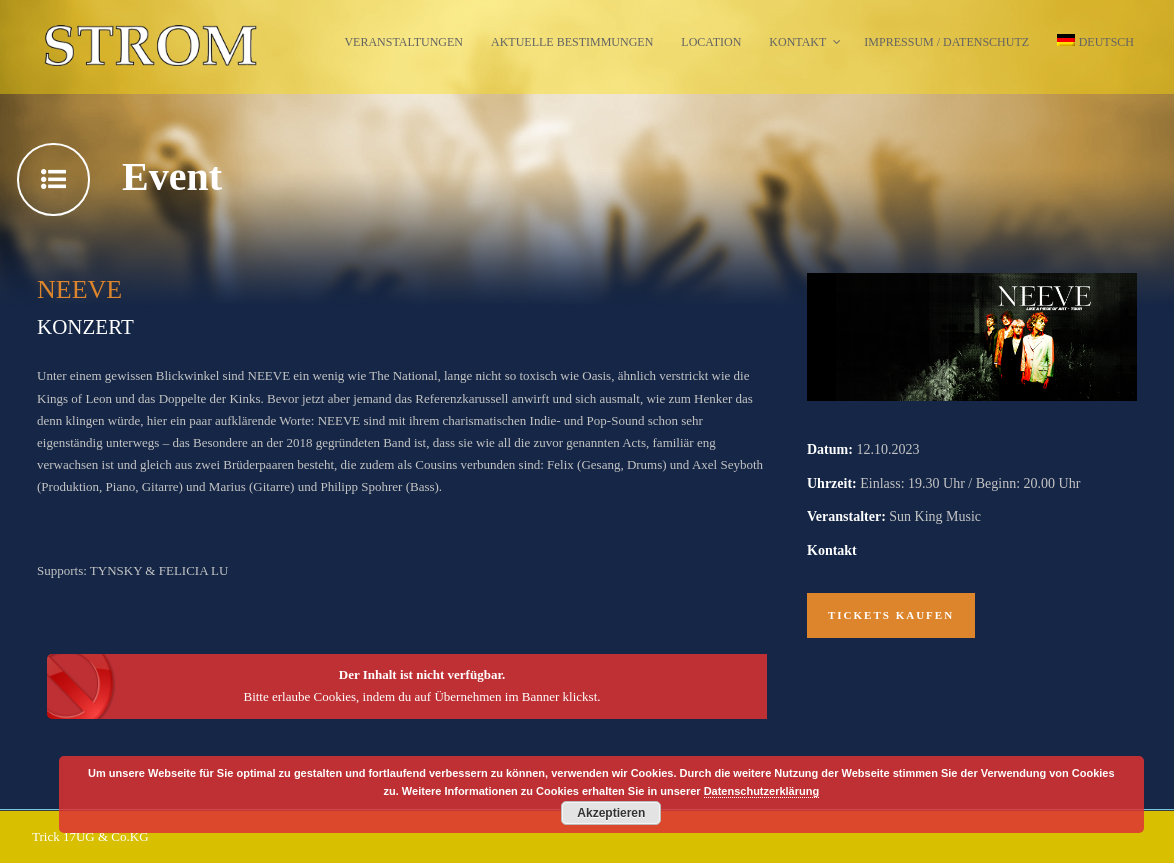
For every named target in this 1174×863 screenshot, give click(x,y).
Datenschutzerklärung (762, 791)
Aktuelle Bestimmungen (572, 42)
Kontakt (797, 42)
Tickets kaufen (891, 615)
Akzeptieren (611, 813)
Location (711, 42)
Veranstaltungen (403, 42)
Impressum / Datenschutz (946, 42)
